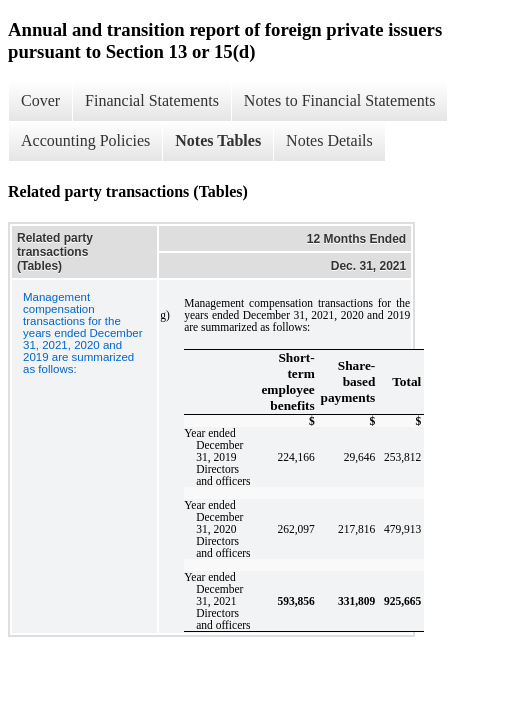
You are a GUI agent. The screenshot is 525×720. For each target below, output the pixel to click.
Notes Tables (218, 140)
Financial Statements (152, 100)
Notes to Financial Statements (340, 100)
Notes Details (329, 140)
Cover (40, 100)
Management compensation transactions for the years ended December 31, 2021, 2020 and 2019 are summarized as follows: (83, 333)
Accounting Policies (85, 140)
